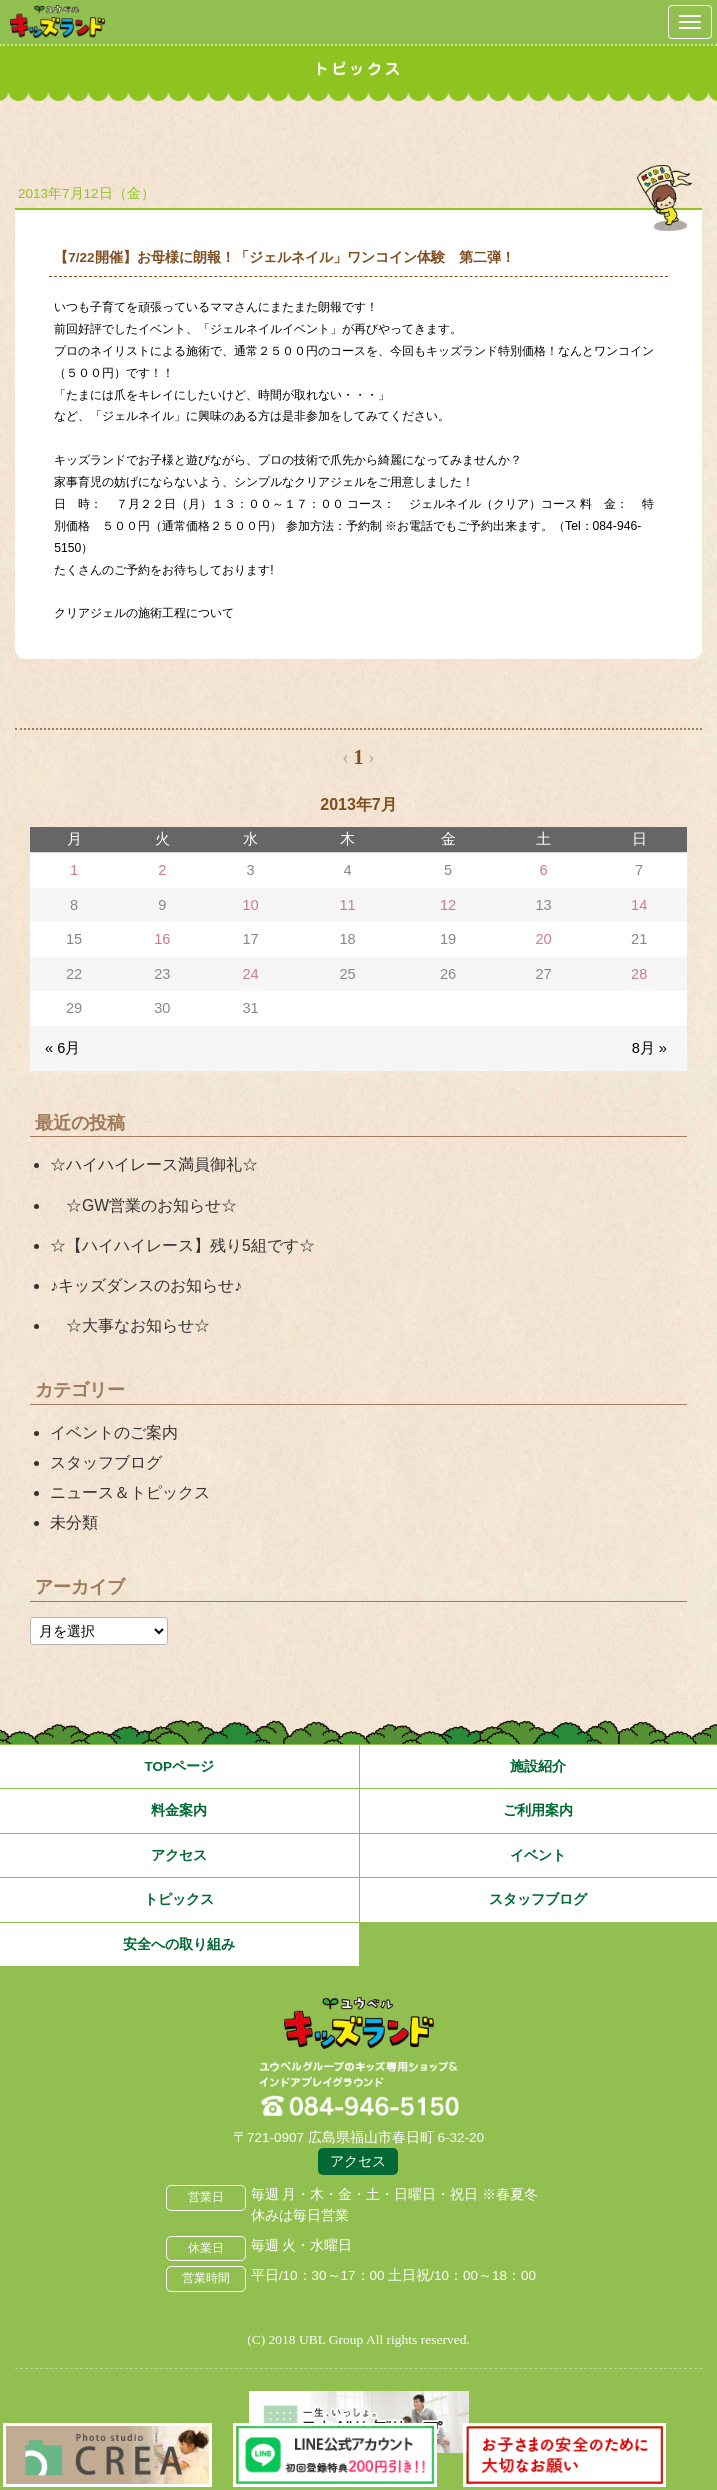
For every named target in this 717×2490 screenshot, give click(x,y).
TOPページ (179, 1766)
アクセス (179, 1855)
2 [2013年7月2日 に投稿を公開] (162, 870)
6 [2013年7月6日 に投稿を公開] (544, 870)
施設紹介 (538, 1766)
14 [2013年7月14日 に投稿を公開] (639, 905)
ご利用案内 (538, 1810)
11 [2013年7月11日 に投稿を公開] (347, 905)
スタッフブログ (106, 1462)
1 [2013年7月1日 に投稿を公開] (74, 870)
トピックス (179, 1899)
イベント (538, 1855)
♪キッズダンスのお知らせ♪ (146, 1285)
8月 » (649, 1048)
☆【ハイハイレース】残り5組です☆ (182, 1245)
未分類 (74, 1522)
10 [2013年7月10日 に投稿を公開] (250, 905)
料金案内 (179, 1810)
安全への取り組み (179, 1944)
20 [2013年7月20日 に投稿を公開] (543, 939)
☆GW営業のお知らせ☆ (143, 1205)
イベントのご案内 (114, 1432)
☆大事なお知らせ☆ (130, 1325)
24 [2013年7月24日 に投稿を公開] (250, 974)
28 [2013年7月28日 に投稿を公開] (639, 974)
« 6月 (62, 1048)
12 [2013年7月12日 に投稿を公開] (448, 905)
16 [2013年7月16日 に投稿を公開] (162, 939)
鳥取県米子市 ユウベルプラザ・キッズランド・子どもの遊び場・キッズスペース (57, 21)
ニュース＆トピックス (130, 1492)
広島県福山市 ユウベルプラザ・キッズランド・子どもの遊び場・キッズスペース (359, 2024)
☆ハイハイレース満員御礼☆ (154, 1164)
